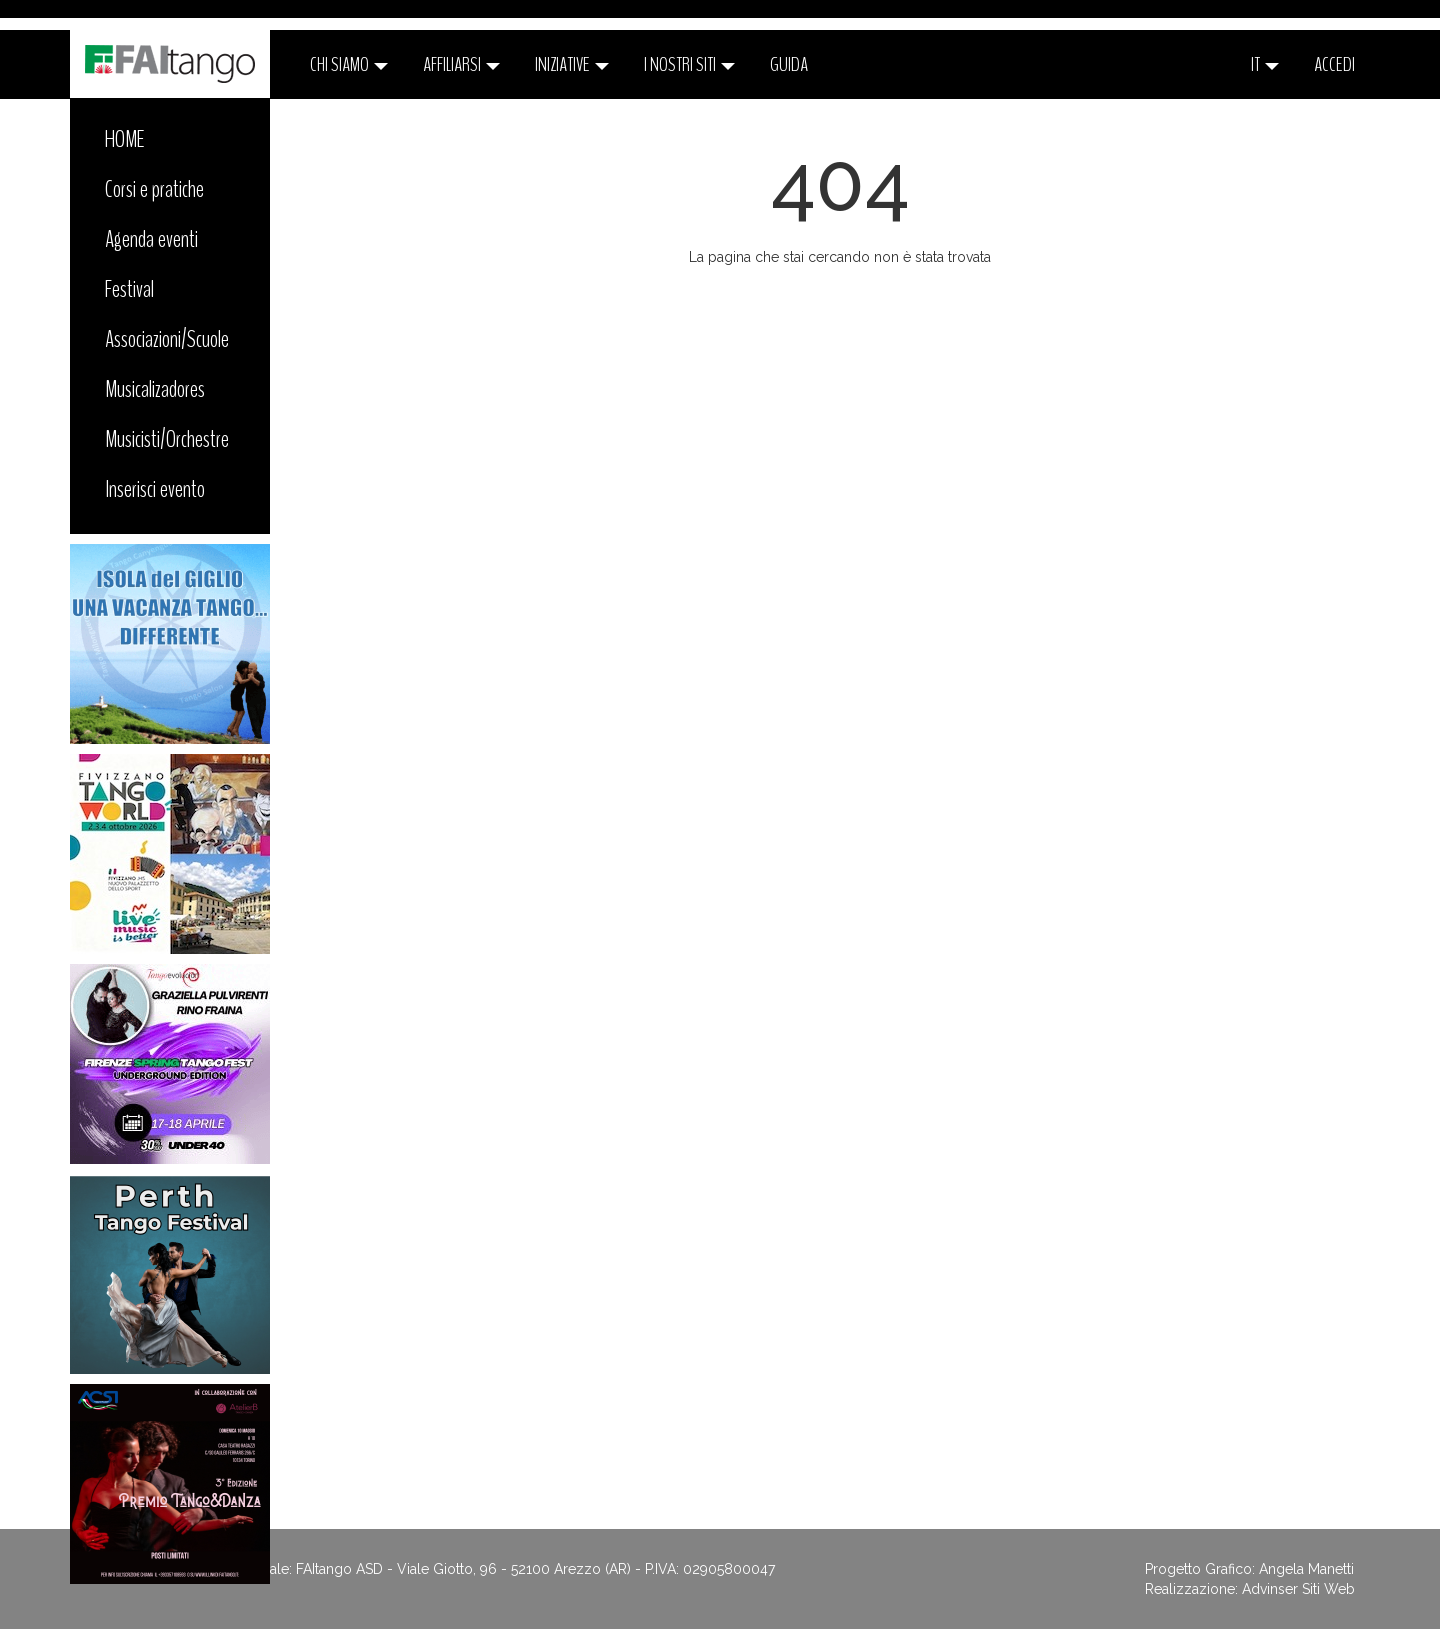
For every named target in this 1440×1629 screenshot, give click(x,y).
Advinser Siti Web (1298, 1589)
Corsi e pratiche (154, 189)
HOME (125, 139)
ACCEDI (1334, 64)
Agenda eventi (151, 239)
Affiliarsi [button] (461, 64)
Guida (789, 64)
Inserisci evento (155, 489)
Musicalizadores (155, 389)
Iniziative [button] (572, 64)
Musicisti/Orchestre (167, 439)
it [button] (1265, 64)
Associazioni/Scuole (167, 339)
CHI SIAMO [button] (349, 64)
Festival (129, 289)
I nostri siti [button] (689, 64)
